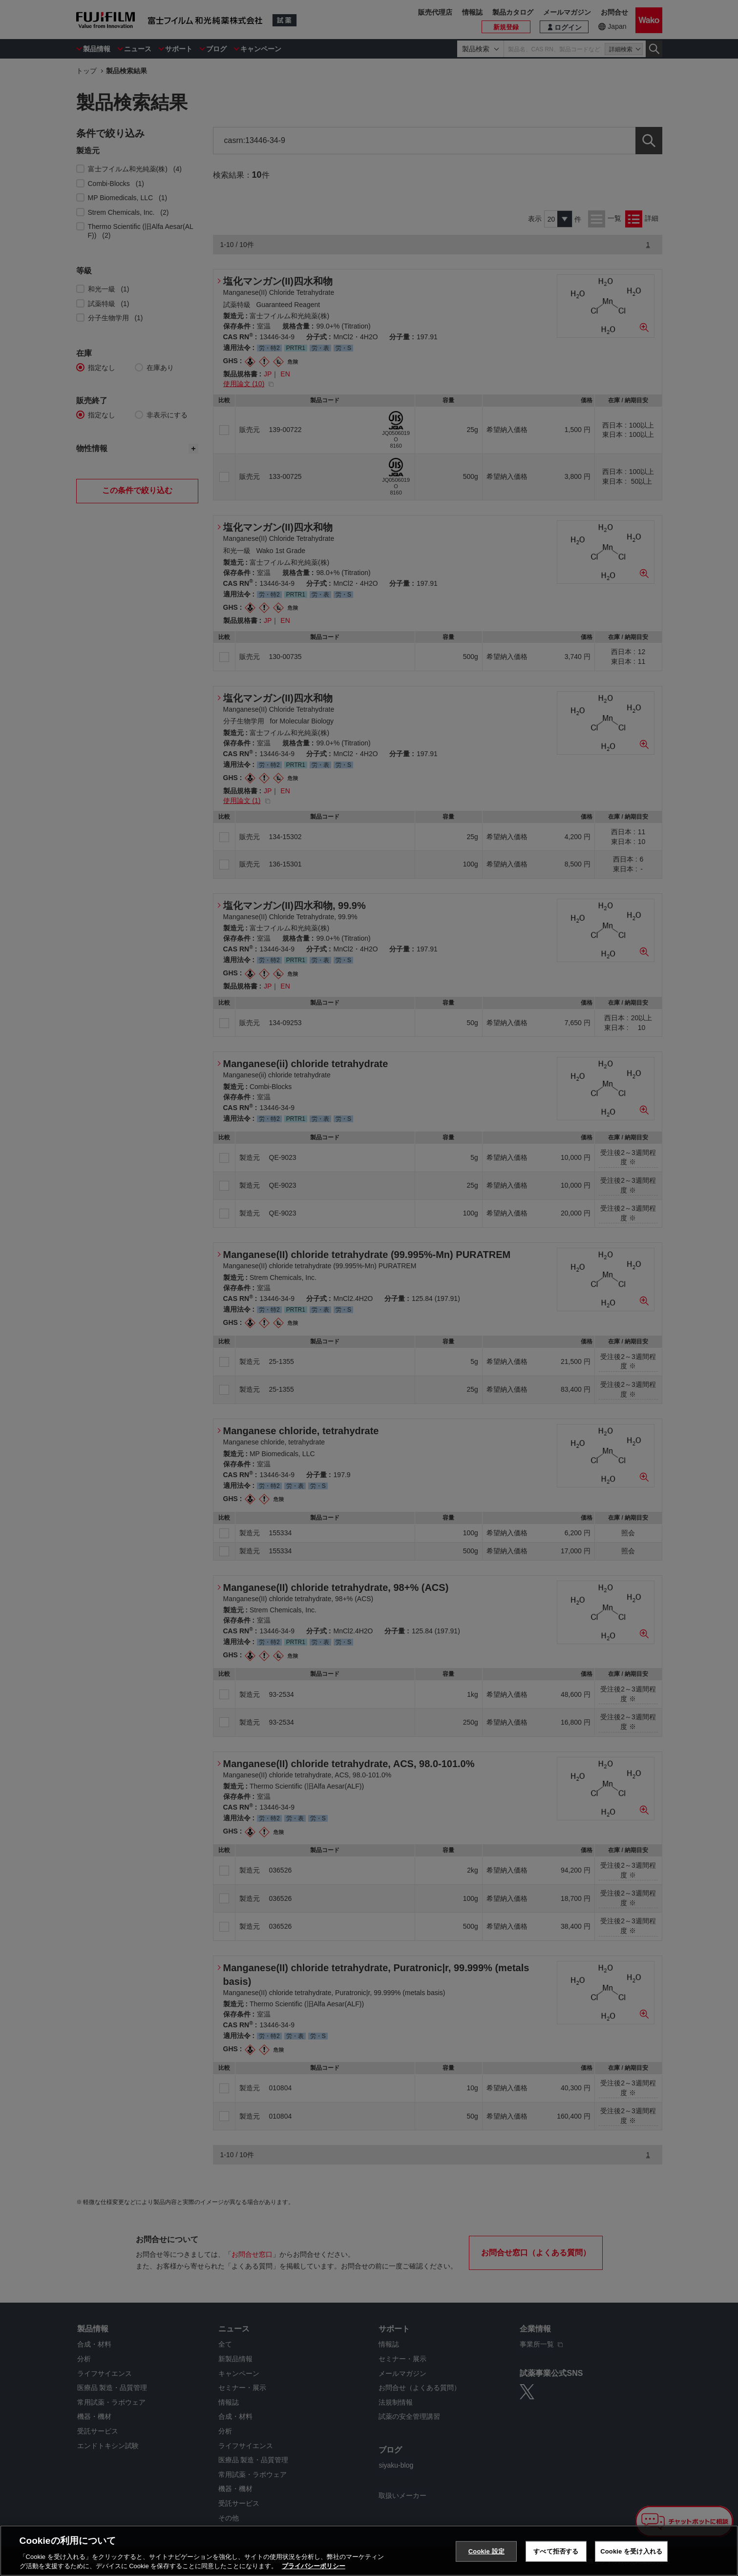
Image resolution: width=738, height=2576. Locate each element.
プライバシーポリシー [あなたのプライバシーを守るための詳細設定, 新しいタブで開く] (313, 2566)
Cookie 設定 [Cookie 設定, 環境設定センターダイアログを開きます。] (486, 2551)
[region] (369, 2550)
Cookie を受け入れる (631, 2551)
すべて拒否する (555, 2551)
